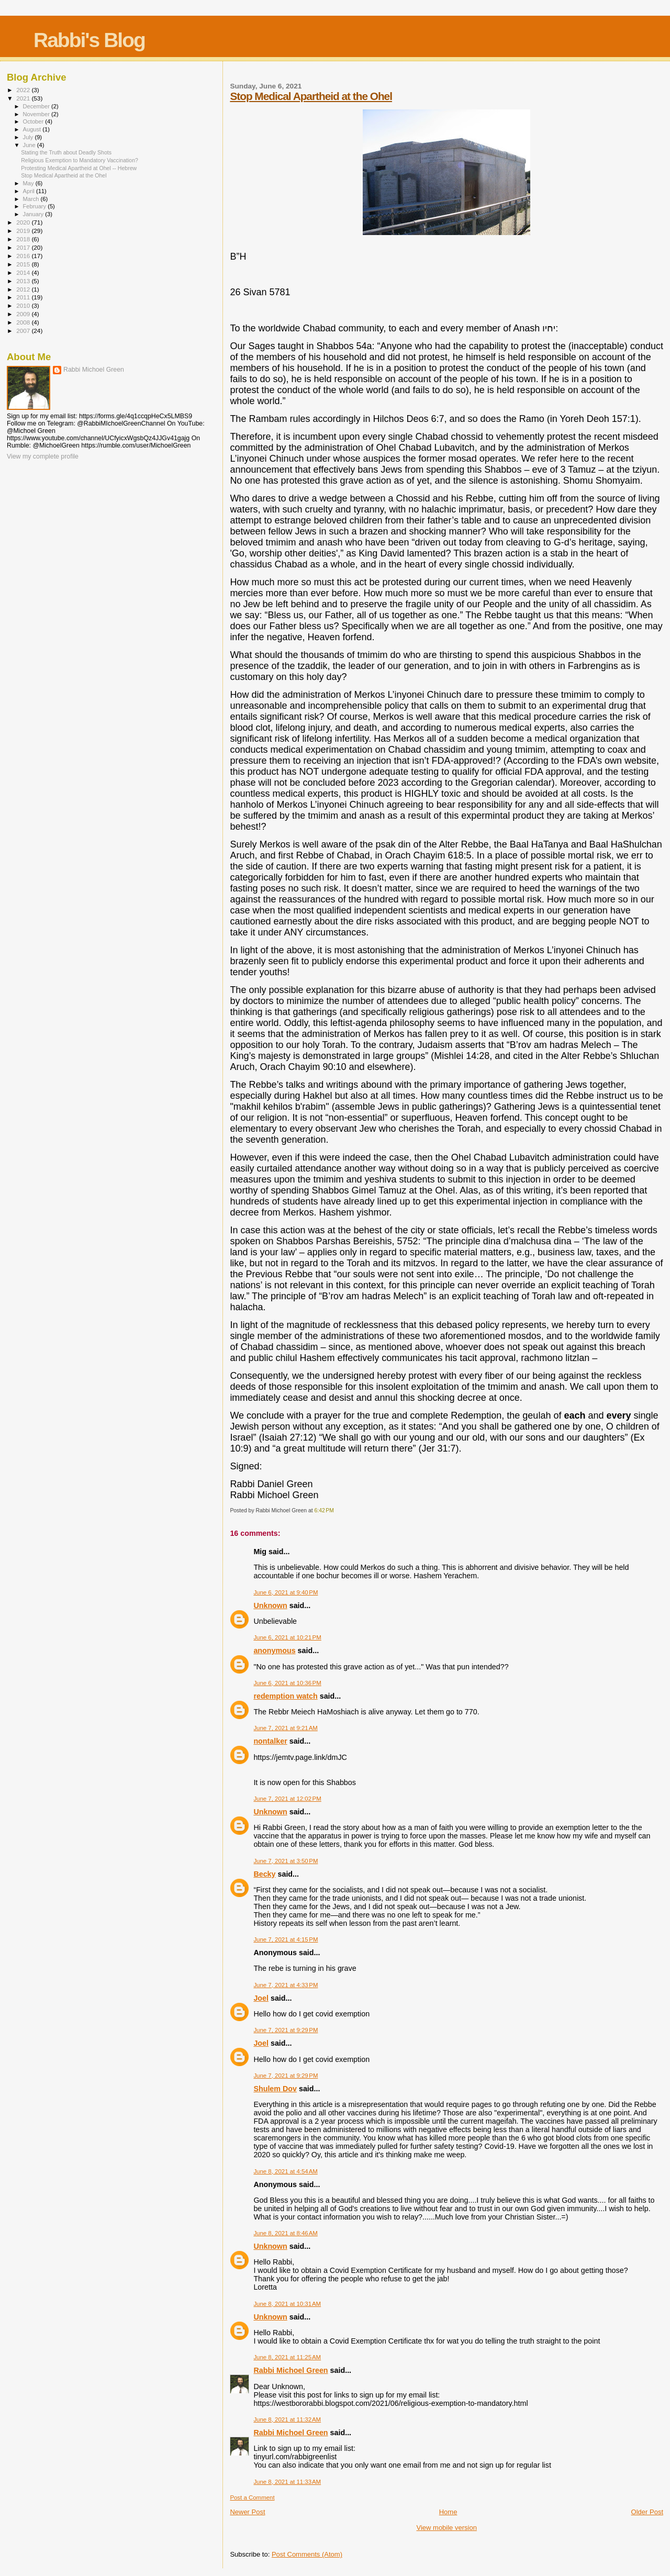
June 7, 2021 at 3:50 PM (285, 1861)
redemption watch (285, 1696)
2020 (23, 222)
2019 (23, 230)
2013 (23, 280)
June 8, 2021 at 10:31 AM (287, 2304)
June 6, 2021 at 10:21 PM (287, 1637)
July (29, 137)
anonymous (274, 1650)
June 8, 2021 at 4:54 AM (285, 2171)
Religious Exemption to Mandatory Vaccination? (79, 160)
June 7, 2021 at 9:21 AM (285, 1728)
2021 (23, 98)
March (32, 199)
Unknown (270, 1605)
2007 (23, 330)
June (30, 145)
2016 (23, 255)
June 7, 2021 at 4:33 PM (285, 1985)
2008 (23, 322)
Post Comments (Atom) (307, 2554)
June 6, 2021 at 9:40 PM (285, 1592)
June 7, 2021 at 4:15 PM (285, 1939)
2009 (23, 313)
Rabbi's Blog (89, 40)
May (29, 183)
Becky (264, 1874)
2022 (23, 89)
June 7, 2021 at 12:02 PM (287, 1799)
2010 (23, 305)
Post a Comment (252, 2497)
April (29, 191)
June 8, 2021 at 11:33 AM (287, 2482)
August (33, 129)
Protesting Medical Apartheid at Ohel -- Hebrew (79, 168)
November (37, 114)
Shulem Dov (275, 2088)
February (35, 206)
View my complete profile (43, 456)
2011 (23, 297)
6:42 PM (324, 1510)
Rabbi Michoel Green (290, 2370)
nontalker (270, 1741)
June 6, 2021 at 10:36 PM (287, 1683)
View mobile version (447, 2528)
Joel (261, 1998)
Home (448, 2512)
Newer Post (247, 2512)
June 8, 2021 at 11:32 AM (287, 2419)
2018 (23, 239)
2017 (23, 247)
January (34, 214)
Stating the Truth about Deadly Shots (66, 152)
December (37, 106)
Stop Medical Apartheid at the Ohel (311, 96)
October (34, 121)
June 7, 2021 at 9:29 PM (285, 2030)
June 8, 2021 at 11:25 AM (287, 2357)
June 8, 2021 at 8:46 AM (285, 2233)
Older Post (647, 2512)
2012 (23, 289)
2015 (23, 264)
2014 (23, 272)
